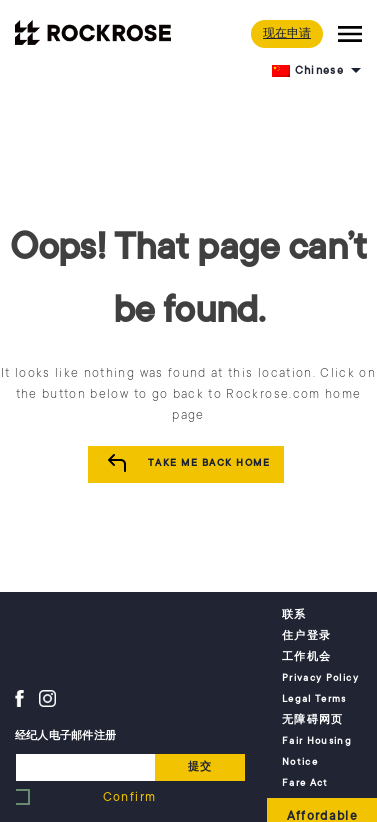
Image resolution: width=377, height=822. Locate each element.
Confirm (129, 797)
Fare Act (305, 783)
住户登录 (306, 636)
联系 (294, 615)
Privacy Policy (320, 678)
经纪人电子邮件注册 (65, 736)
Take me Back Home (209, 463)
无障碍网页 (313, 720)
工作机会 (306, 657)
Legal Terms (314, 699)
